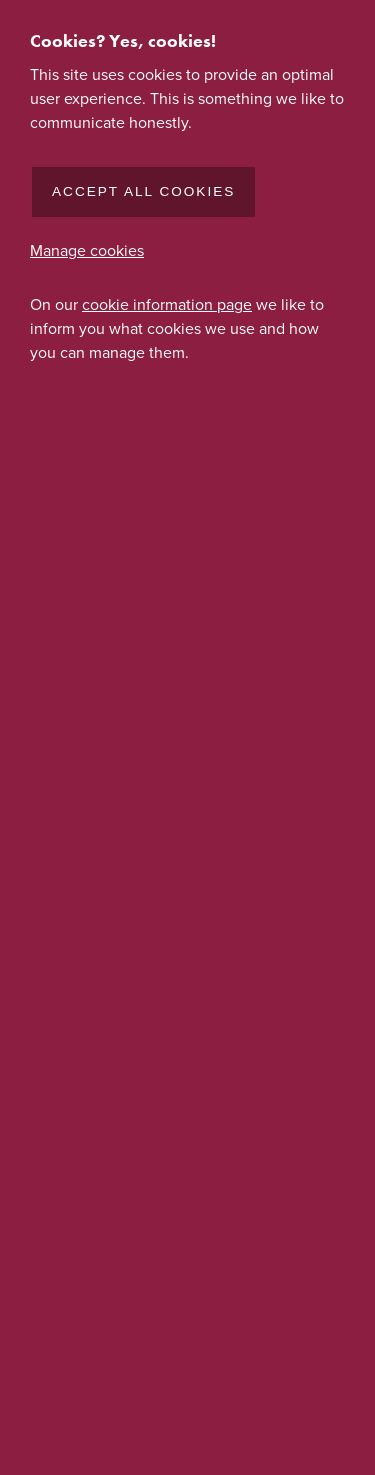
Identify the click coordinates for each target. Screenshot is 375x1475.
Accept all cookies (143, 191)
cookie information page (167, 305)
